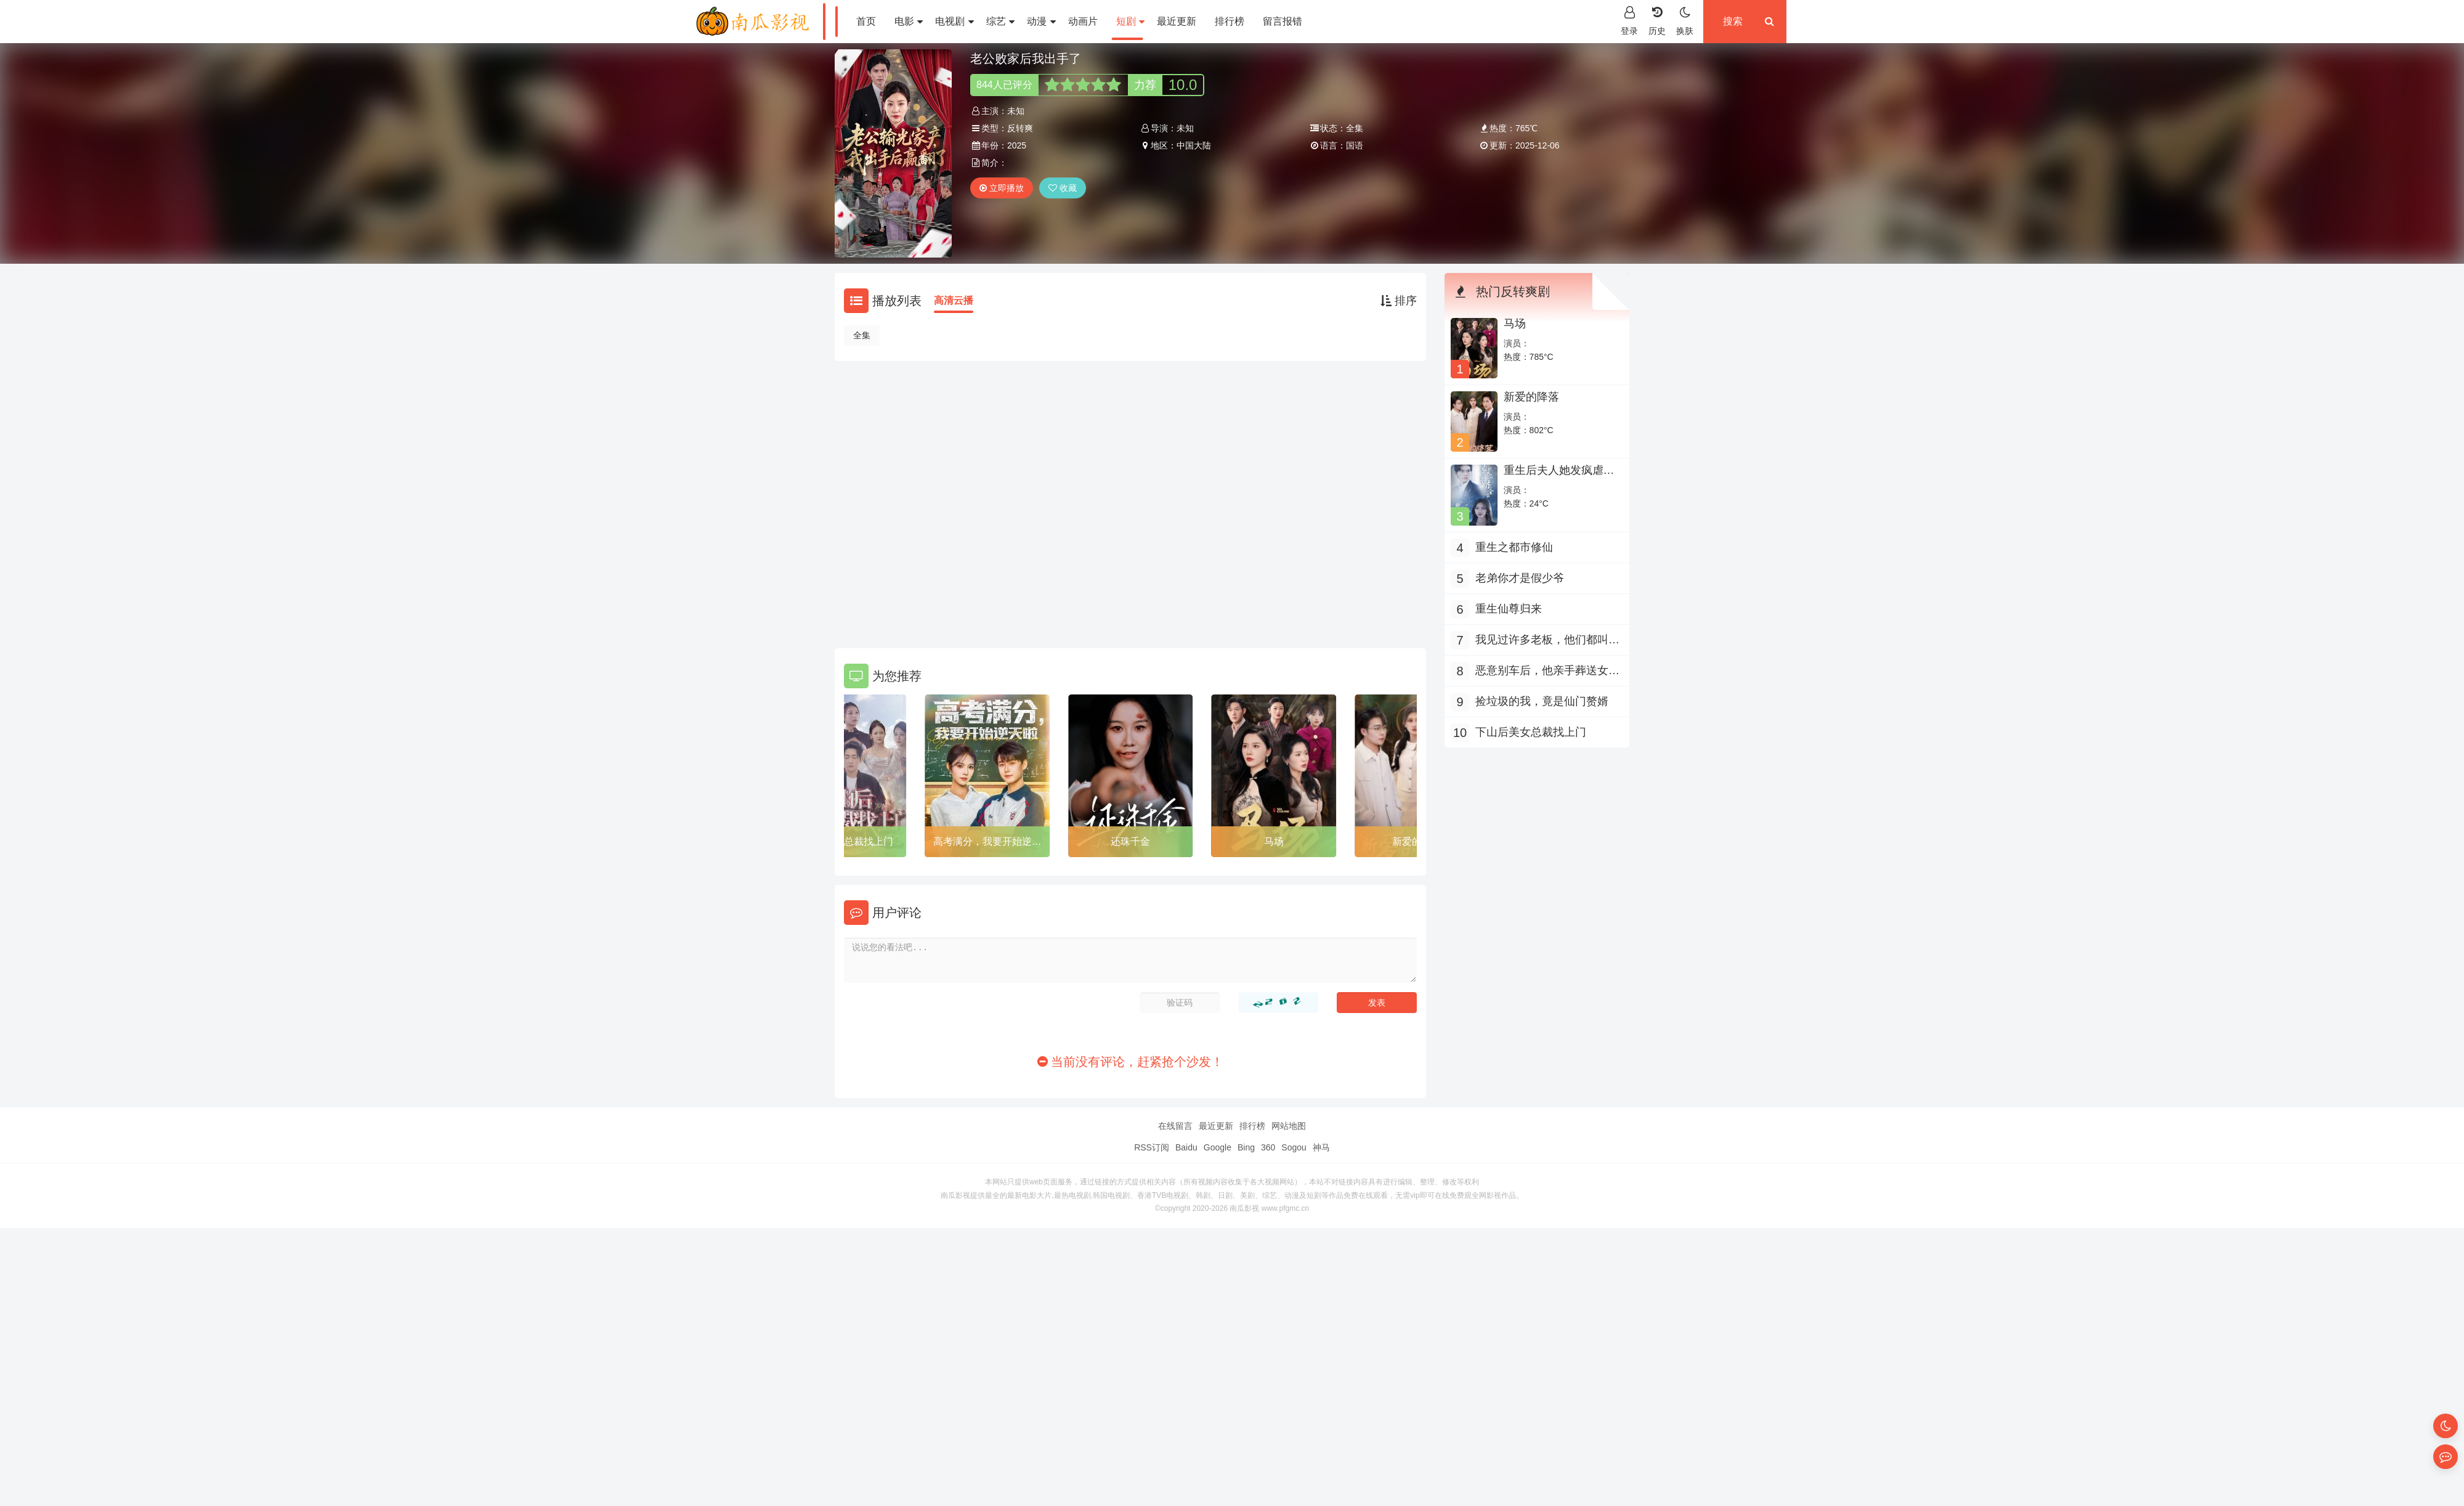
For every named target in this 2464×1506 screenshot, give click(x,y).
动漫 (1041, 21)
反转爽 (1020, 128)
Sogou (1293, 1147)
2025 (1016, 145)
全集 (861, 335)
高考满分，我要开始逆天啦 (987, 843)
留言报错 (1282, 21)
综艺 (1000, 21)
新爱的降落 (1531, 397)
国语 (1354, 145)
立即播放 (1001, 188)
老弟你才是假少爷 (1519, 578)
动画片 (1083, 21)
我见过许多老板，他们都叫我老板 (1547, 641)
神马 (1321, 1147)
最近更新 (1176, 21)
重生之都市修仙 (1514, 547)
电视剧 (954, 21)
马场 (1274, 841)
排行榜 (1229, 21)
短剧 (1130, 21)
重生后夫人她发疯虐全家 (1559, 476)
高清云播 (953, 300)
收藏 (1062, 188)
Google (1217, 1147)
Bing (1246, 1147)
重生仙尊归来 (1508, 609)
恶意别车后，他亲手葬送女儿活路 (1547, 672)
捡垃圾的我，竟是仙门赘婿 (1541, 701)
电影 (908, 21)
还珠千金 (1130, 841)
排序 (1398, 301)
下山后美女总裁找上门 (844, 841)
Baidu (1186, 1147)
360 (1268, 1147)
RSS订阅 (1151, 1147)
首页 (866, 21)
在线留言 (1175, 1126)
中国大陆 (1194, 145)
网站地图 (1288, 1126)
